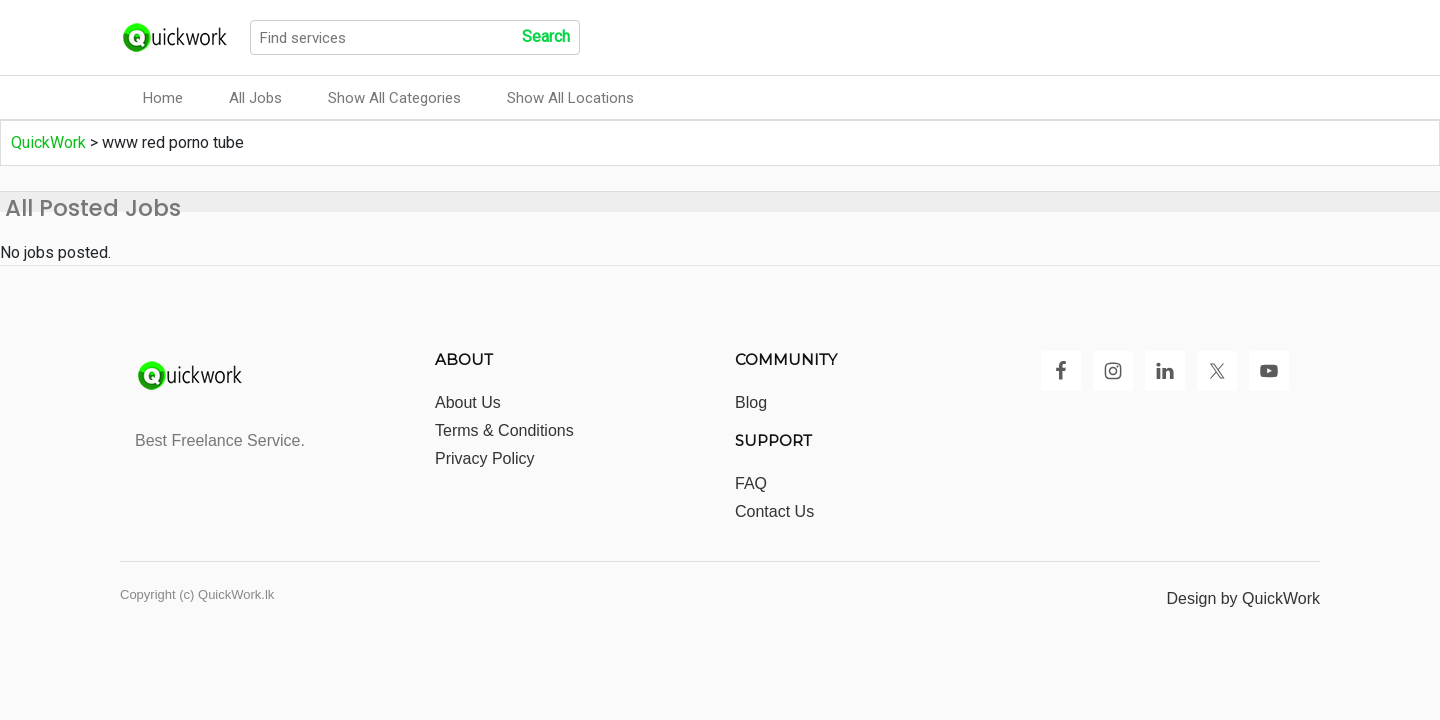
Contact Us (774, 511)
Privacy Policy (485, 458)
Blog (751, 402)
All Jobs (255, 98)
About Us (468, 402)
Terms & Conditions (504, 430)
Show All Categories (394, 98)
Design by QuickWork (1243, 598)
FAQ (751, 483)
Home (163, 98)
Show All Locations (570, 98)
